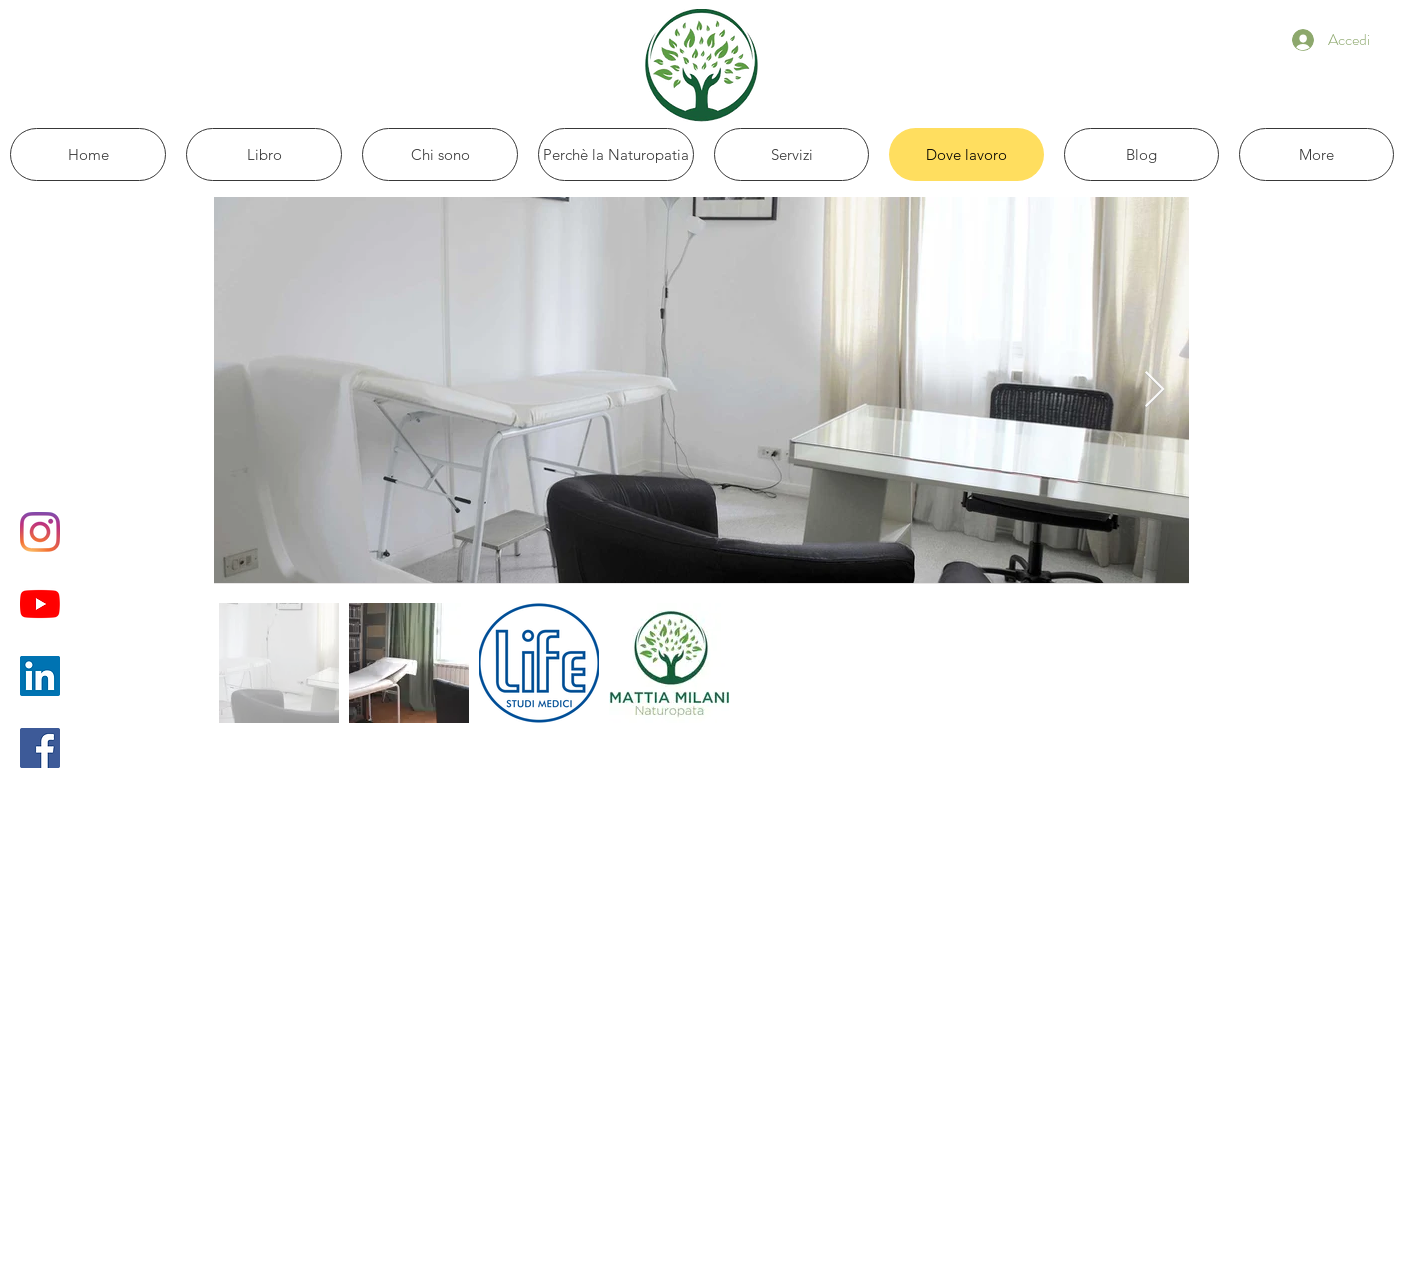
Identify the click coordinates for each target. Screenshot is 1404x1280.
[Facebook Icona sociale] (40, 748)
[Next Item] (1154, 390)
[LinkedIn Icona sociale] (40, 676)
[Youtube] (40, 604)
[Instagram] (40, 532)
